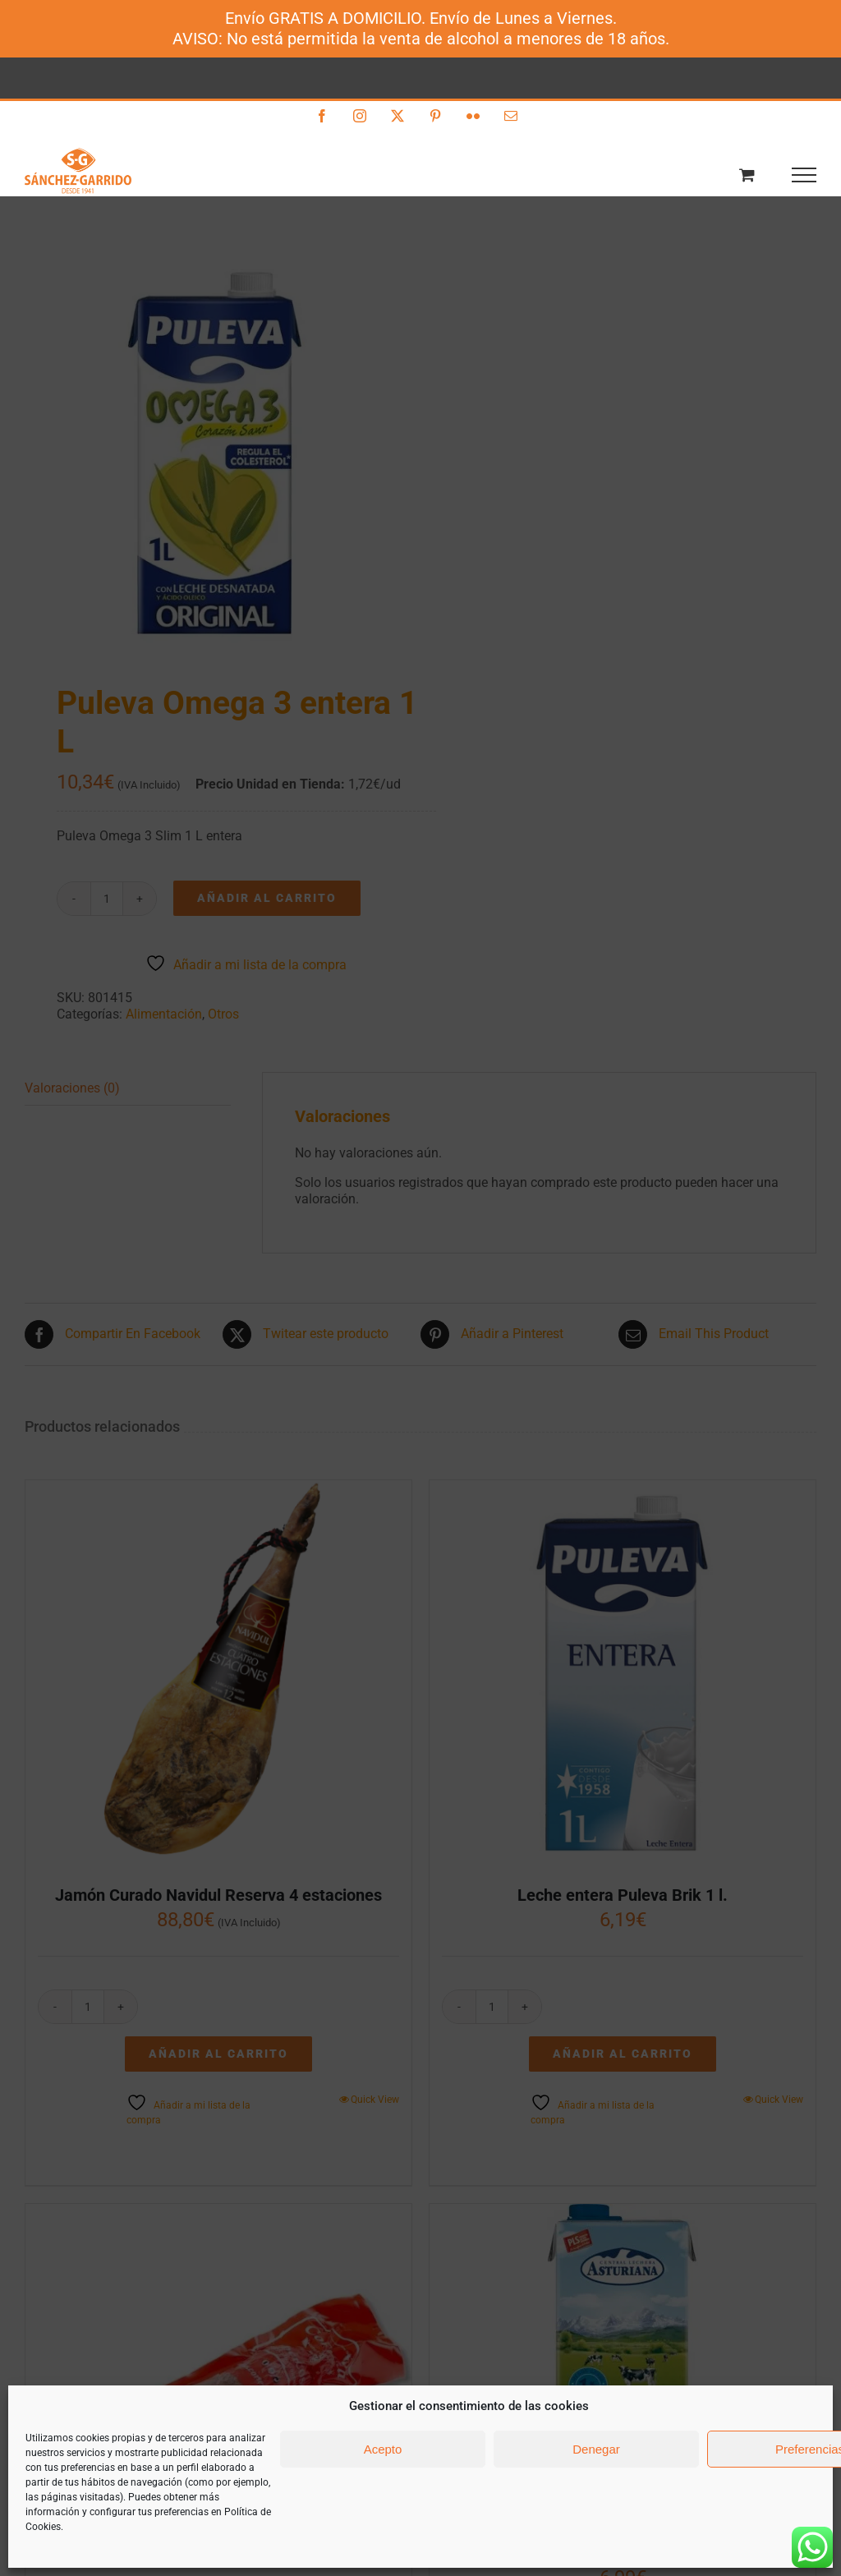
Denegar (596, 2449)
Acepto (383, 2449)
